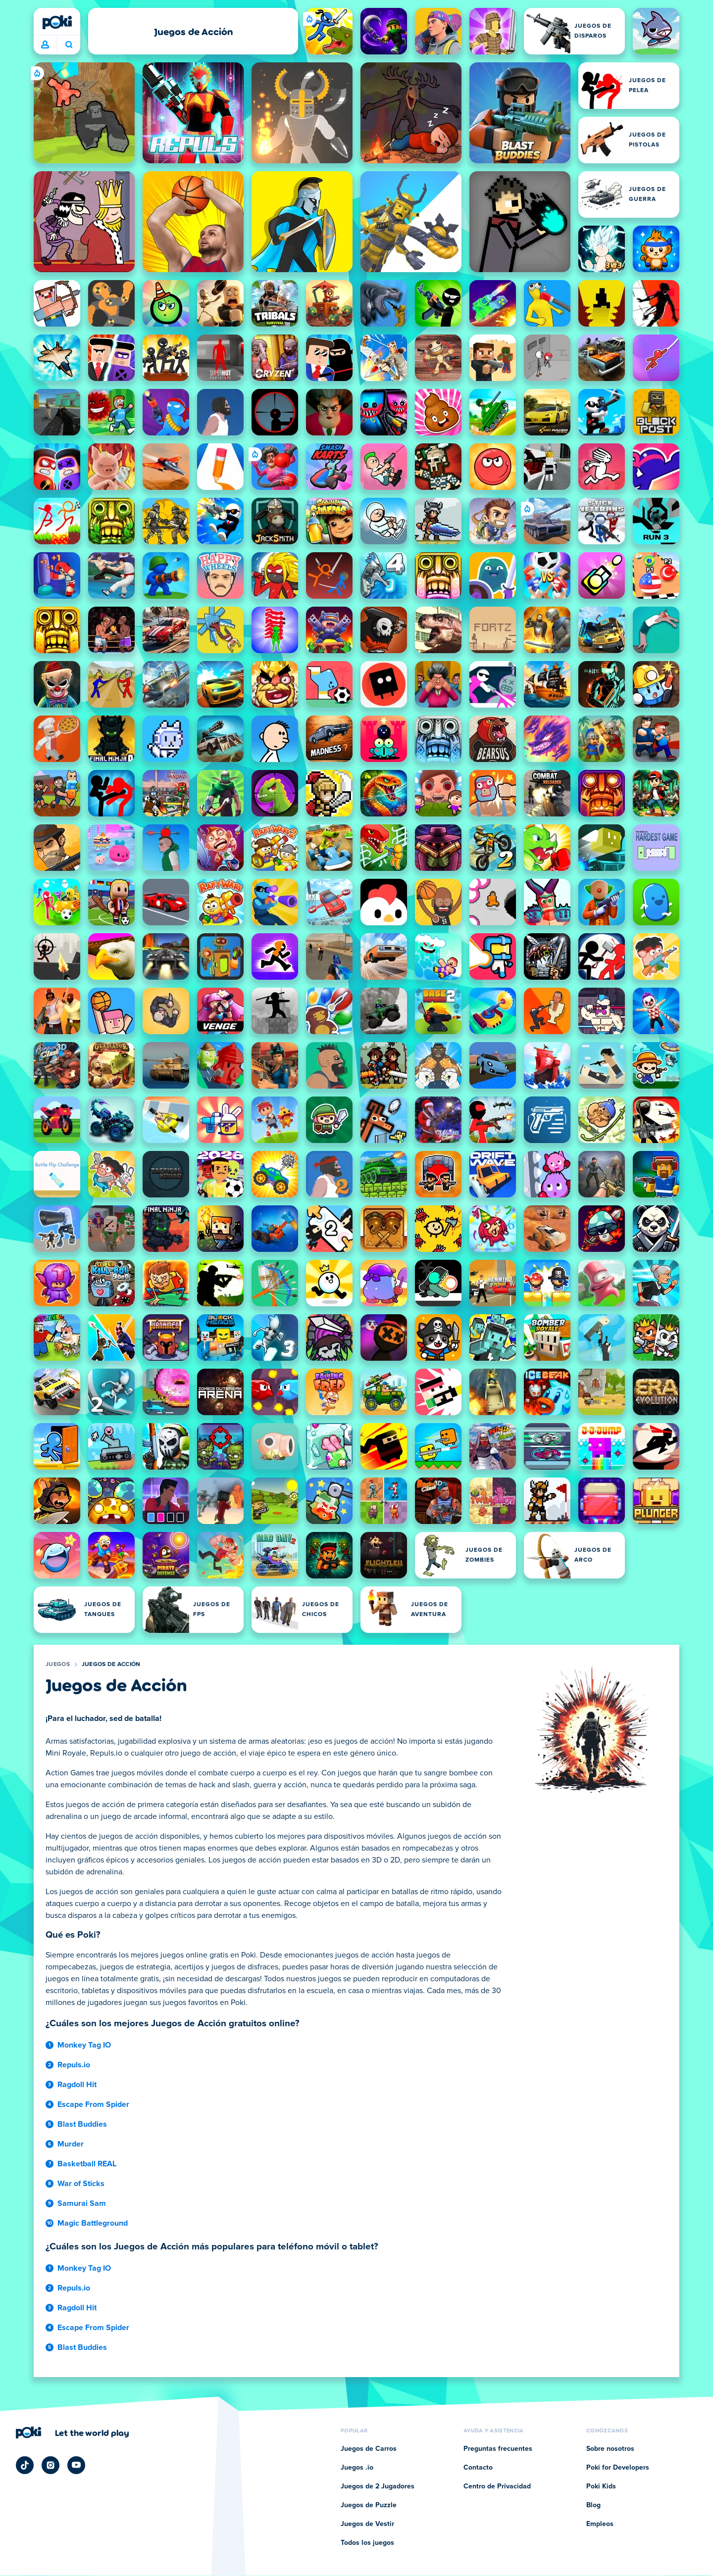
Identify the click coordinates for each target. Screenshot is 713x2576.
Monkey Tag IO (84, 2045)
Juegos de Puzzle (369, 2505)
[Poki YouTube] (76, 2465)
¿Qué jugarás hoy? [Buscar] (69, 44)
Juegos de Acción (111, 1665)
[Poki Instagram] (50, 2465)
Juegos (58, 1665)
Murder (70, 2144)
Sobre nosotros (610, 2448)
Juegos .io (357, 2467)
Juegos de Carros (369, 2448)
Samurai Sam (81, 2203)
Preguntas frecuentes (497, 2448)
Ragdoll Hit (77, 2085)
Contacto (478, 2467)
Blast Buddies (82, 2124)
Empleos (599, 2524)
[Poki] (57, 22)
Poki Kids (601, 2486)
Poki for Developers (617, 2467)
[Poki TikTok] (25, 2465)
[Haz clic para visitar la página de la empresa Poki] (72, 2432)
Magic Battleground (92, 2223)
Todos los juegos (367, 2542)
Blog (593, 2505)
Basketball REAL (86, 2164)
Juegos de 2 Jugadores (377, 2486)
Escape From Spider (93, 2104)
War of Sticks (80, 2184)
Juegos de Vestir (367, 2524)
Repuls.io (73, 2065)
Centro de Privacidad (497, 2486)
